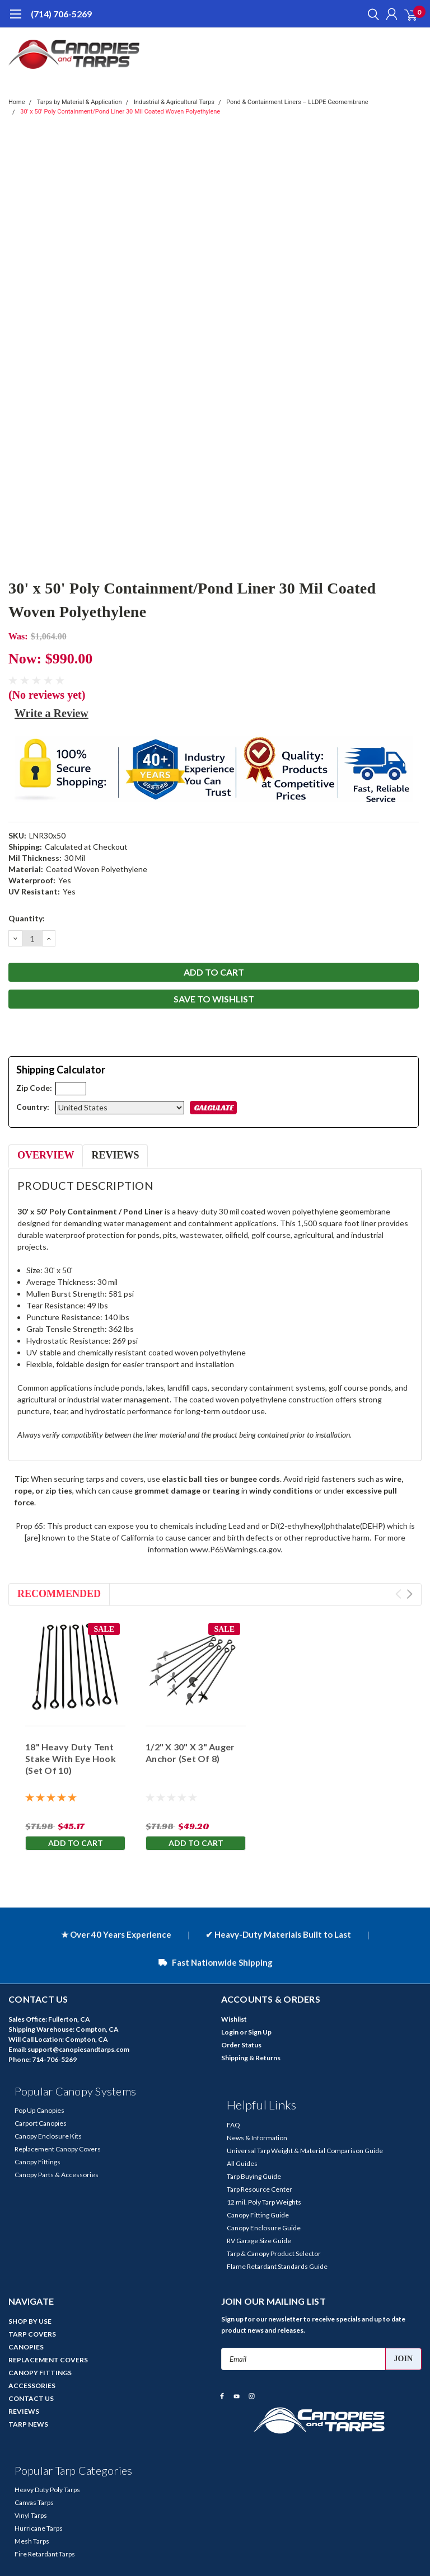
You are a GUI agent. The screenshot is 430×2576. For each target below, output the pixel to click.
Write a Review (51, 713)
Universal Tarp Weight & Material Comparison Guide (305, 2150)
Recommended (59, 1593)
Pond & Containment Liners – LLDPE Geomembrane (297, 102)
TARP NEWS (28, 2424)
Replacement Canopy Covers (58, 2149)
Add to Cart (75, 1843)
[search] (370, 14)
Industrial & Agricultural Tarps (174, 102)
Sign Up (260, 2032)
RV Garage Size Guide (259, 2240)
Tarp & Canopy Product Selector (274, 2253)
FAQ (233, 2125)
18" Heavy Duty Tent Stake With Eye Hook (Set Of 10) (70, 1758)
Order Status (241, 2045)
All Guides (242, 2163)
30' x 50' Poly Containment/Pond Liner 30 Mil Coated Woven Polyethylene (120, 111)
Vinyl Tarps (31, 2515)
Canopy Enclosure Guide (264, 2228)
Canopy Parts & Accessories (57, 2174)
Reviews (115, 1155)
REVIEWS (23, 2411)
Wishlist (234, 2019)
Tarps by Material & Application (79, 102)
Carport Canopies (41, 2123)
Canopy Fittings (37, 2162)
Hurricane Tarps (39, 2528)
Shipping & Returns (251, 2058)
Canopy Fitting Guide (258, 2215)
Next (409, 1594)
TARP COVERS (32, 2334)
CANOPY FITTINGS (40, 2372)
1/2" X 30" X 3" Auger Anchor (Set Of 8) (190, 1752)
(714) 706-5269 (61, 13)
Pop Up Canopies (39, 2110)
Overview (45, 1155)
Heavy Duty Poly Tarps (47, 2489)
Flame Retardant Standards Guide (277, 2266)
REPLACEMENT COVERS (48, 2360)
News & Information (257, 2138)
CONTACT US (31, 2398)
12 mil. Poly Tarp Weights (264, 2202)
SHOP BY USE (30, 2321)
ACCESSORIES (31, 2385)
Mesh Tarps (32, 2541)
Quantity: (26, 918)
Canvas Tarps (34, 2502)
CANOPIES (26, 2347)
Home (16, 102)
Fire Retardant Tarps (45, 2554)
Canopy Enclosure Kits (48, 2136)
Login (230, 2032)
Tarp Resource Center (259, 2189)
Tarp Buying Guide (254, 2176)
